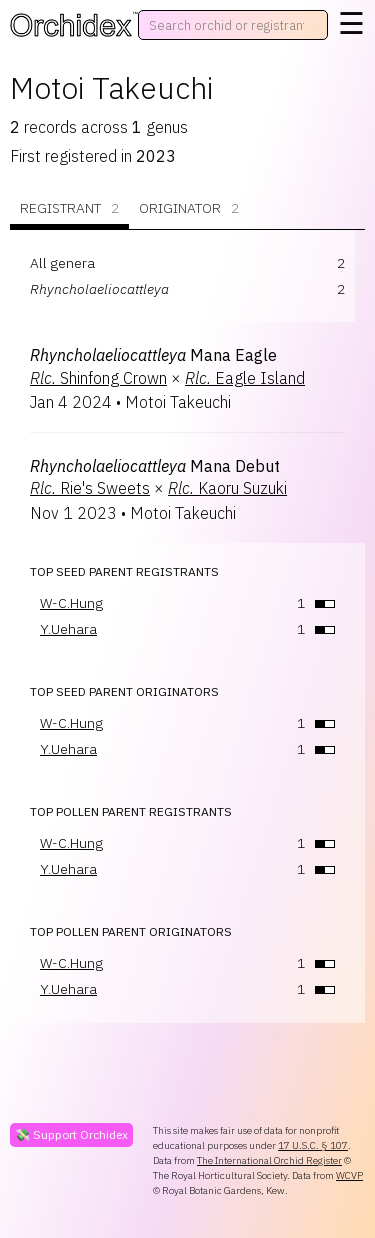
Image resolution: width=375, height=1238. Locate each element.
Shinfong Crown (98, 378)
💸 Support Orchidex (71, 1134)
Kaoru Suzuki (227, 488)
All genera (62, 263)
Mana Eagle (153, 355)
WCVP (349, 1175)
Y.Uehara (68, 629)
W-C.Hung (71, 603)
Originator (189, 208)
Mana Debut (155, 466)
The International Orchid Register (269, 1160)
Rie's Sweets (90, 488)
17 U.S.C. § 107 (313, 1145)
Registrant (69, 208)
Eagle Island (245, 378)
